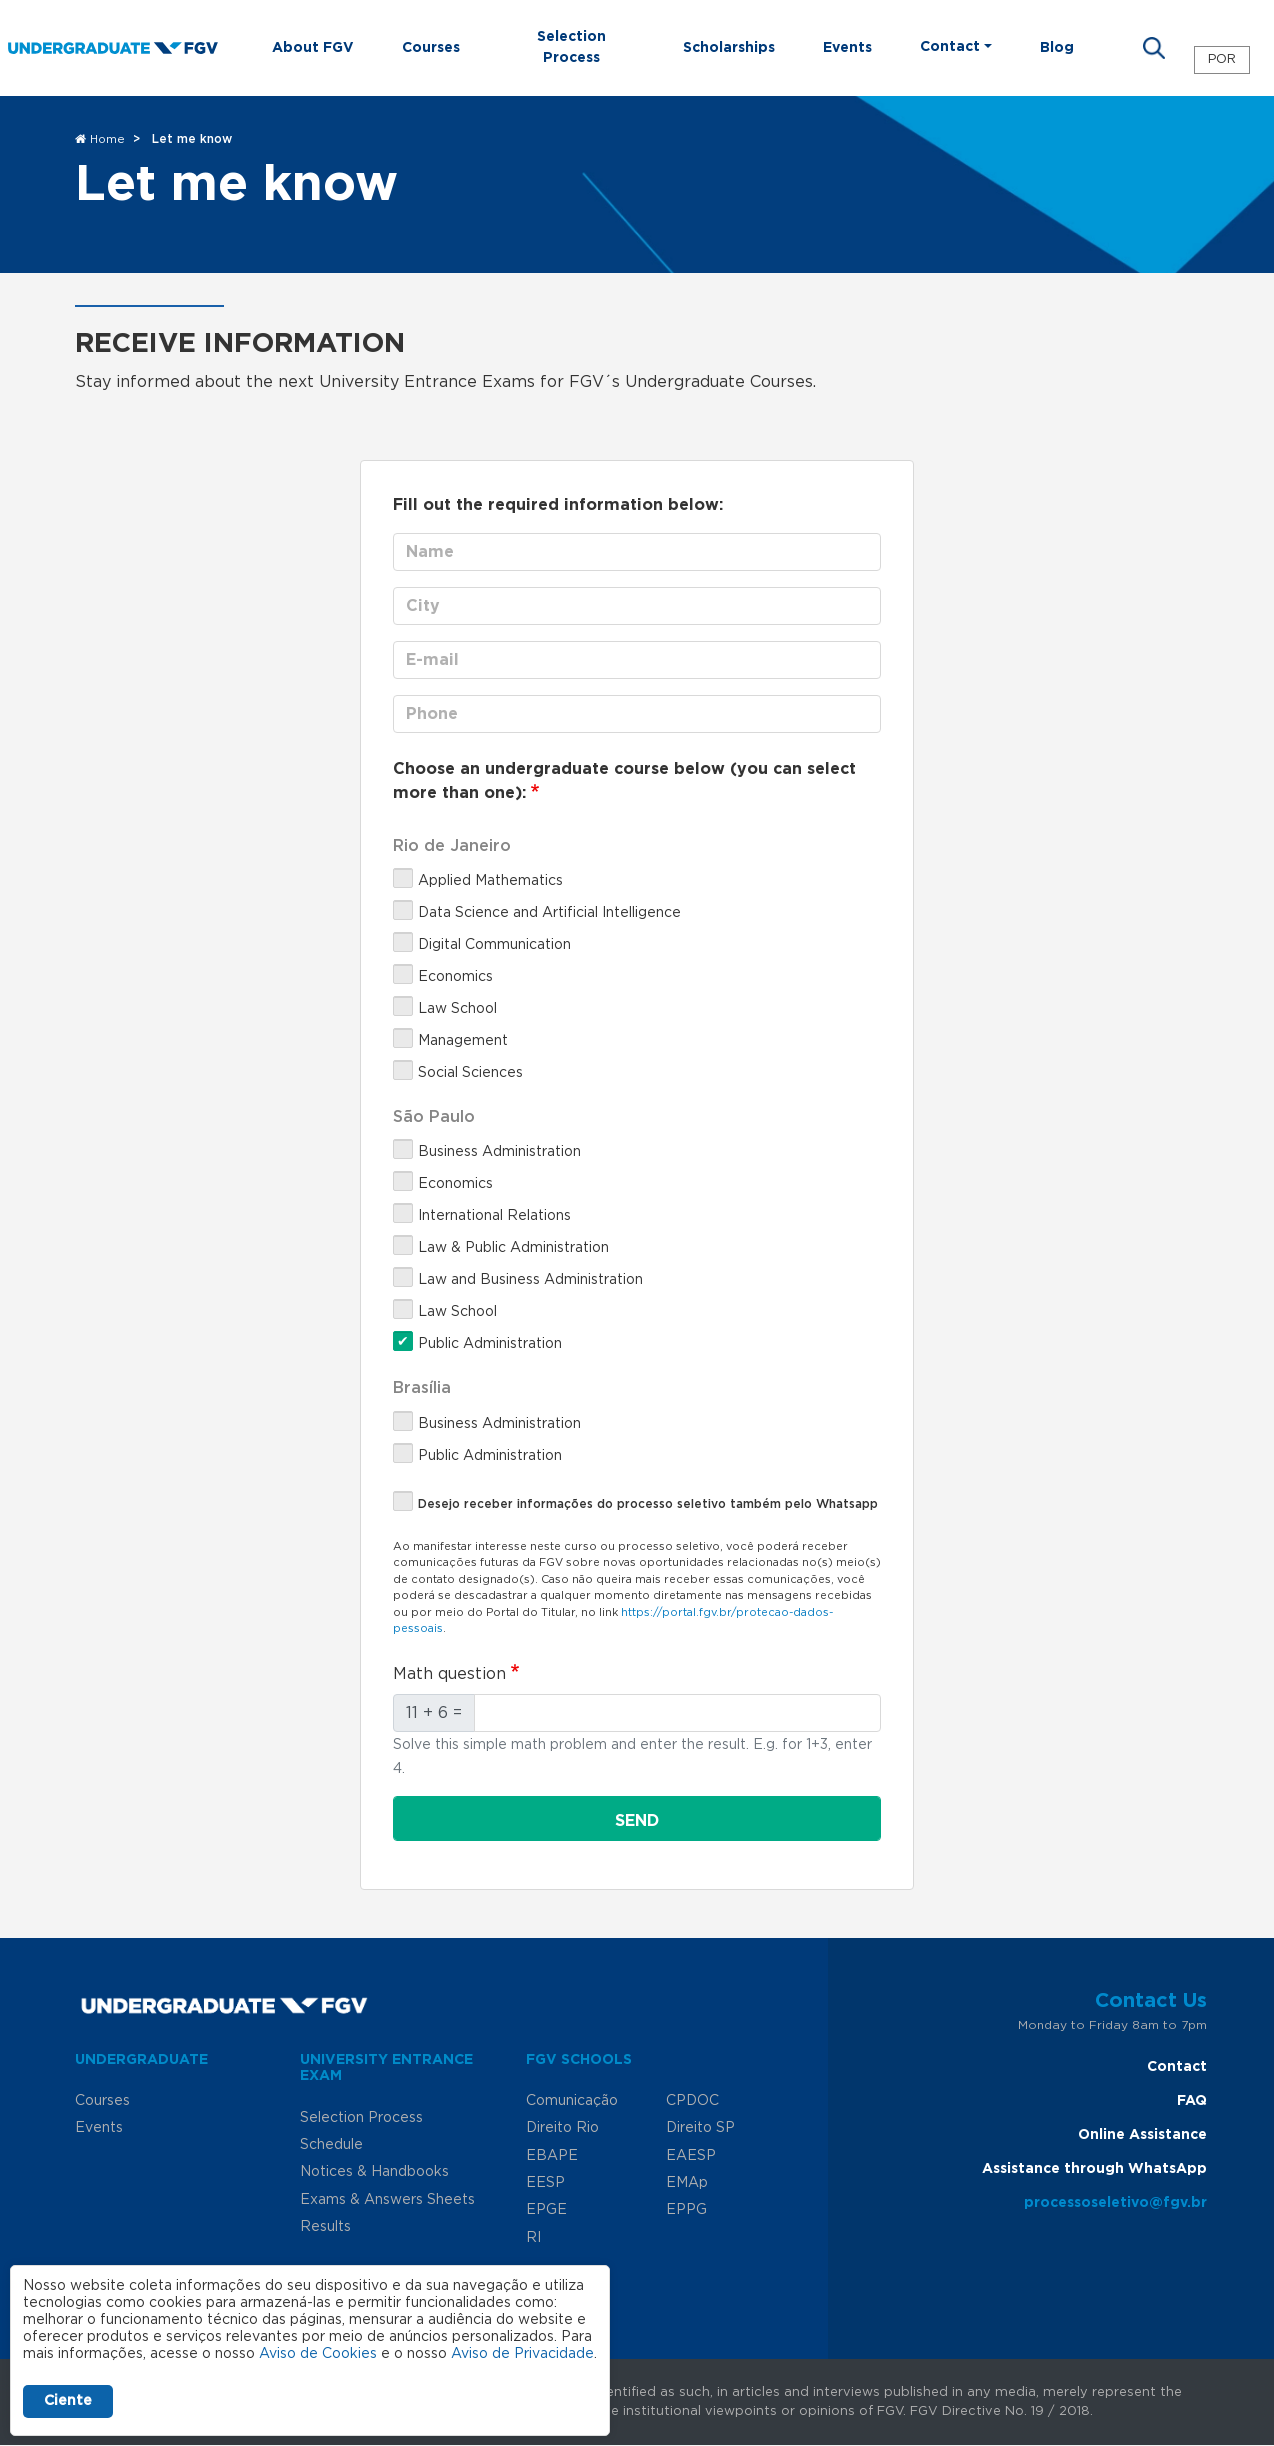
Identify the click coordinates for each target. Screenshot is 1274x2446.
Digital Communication (494, 945)
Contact (1177, 2067)
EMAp (687, 2183)
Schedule (331, 2145)
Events (847, 48)
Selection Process (571, 47)
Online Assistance (1142, 2135)
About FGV (313, 48)
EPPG (686, 2210)
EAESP (691, 2156)
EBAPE (552, 2156)
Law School (457, 1009)
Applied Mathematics (490, 881)
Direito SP (700, 2128)
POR (1222, 59)
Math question (449, 1674)
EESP (545, 2183)
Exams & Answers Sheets (387, 2200)
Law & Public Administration (513, 1248)
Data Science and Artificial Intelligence (549, 913)
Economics (455, 977)
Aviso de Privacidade (522, 2354)
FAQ (1192, 2101)
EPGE (546, 2210)
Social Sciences (470, 1073)
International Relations (494, 1216)
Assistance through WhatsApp (1094, 2169)
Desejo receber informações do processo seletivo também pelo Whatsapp (648, 1504)
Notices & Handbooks (374, 2172)
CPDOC (692, 2101)
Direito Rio (562, 2128)
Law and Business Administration (530, 1280)
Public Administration (490, 1344)
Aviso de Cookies (318, 2354)
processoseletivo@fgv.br (1115, 2203)
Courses (431, 48)
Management (463, 1041)
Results (325, 2227)
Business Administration (499, 1152)
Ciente (68, 2401)
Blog (1057, 48)
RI (533, 2238)
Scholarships (729, 48)
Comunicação (572, 2101)
